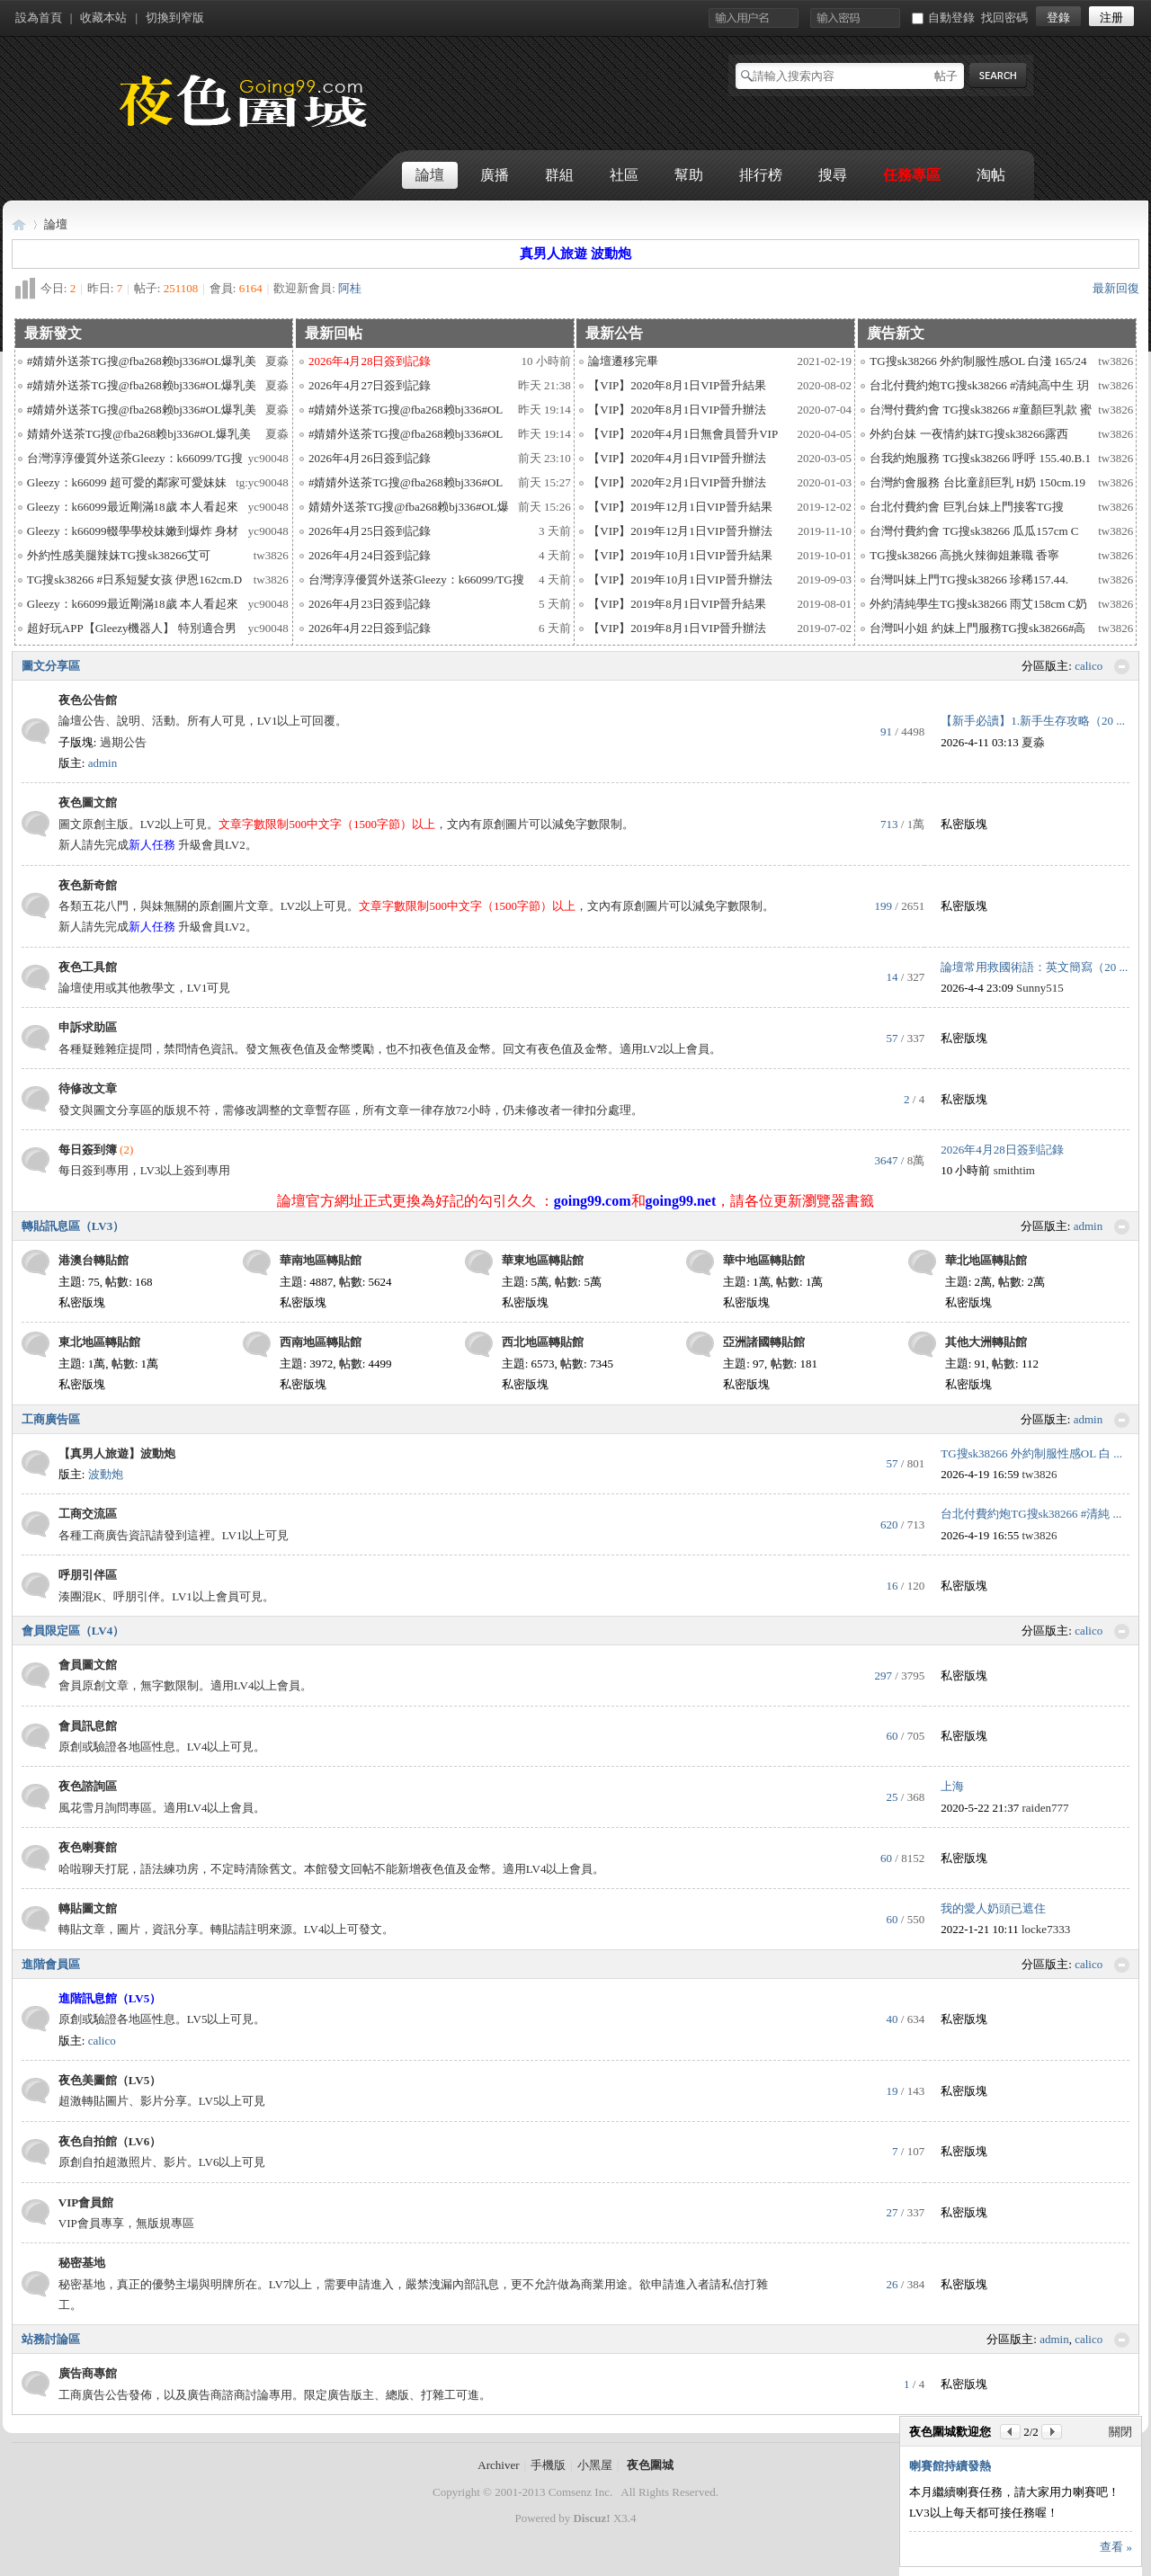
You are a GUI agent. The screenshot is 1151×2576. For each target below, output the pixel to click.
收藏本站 (103, 17)
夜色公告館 (87, 700)
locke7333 (1046, 1929)
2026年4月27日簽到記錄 (370, 385)
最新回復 (1116, 288)
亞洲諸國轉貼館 (764, 1342)
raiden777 (1045, 1807)
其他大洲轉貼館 (986, 1342)
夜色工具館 (87, 967)
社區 (624, 175)
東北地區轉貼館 (99, 1342)
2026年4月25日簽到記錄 (370, 531)
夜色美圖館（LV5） (109, 2080)
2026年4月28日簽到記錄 (1002, 1149)
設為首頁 (38, 17)
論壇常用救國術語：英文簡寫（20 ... (1034, 967)
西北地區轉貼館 (543, 1342)
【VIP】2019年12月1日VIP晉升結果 (680, 506)
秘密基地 (81, 2262)
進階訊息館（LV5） (109, 1998)
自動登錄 (943, 17)
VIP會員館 (85, 2202)
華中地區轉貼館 (764, 1260)
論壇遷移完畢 (623, 361)
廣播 (494, 175)
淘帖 (991, 175)
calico (1088, 666)
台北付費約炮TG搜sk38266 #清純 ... (1031, 1513)
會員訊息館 (87, 1726)
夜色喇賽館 (87, 1847)
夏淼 (277, 361)
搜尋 (832, 175)
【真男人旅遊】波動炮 (116, 1453)
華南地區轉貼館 (320, 1260)
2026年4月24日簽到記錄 (370, 555)
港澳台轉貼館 (93, 1260)
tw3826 (271, 555)
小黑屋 (594, 2465)
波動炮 (105, 1474)
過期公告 (123, 742)
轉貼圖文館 (87, 1908)
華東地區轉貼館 (543, 1260)
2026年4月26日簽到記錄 (370, 458)
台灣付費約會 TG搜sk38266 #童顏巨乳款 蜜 (981, 409)
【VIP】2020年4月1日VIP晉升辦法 (677, 458)
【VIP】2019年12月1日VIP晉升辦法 (680, 531)
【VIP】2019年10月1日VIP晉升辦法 (680, 579)
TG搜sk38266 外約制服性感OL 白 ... (1031, 1453)
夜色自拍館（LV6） (109, 2141)
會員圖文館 (87, 1664)
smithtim (1014, 1170)
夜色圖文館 (87, 802)
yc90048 (268, 458)
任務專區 (912, 175)
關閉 (1120, 2431)
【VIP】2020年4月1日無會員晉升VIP (683, 434)
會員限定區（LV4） (73, 1630)
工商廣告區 (51, 1419)
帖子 (946, 76)
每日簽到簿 (87, 1149)
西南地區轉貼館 (320, 1342)
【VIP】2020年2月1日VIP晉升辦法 (677, 482)
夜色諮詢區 (87, 1786)
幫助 (688, 175)
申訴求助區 (87, 1027)
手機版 (548, 2465)
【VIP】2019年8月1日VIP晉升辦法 (677, 628)
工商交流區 (87, 1513)
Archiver (498, 2465)
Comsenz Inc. (580, 2492)
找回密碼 (1004, 17)
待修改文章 (87, 1088)
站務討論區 (51, 2339)
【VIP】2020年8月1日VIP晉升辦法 (677, 409)
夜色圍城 (19, 224)
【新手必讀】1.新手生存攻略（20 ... (1033, 720)
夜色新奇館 (87, 885)
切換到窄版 (175, 17)
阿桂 (349, 288)
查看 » (1116, 2547)
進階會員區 (51, 1964)
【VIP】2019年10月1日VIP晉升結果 (680, 555)
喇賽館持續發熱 (950, 2466)
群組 (559, 175)
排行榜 (760, 175)
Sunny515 (1040, 987)
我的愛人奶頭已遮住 (993, 1908)
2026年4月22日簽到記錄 (370, 628)
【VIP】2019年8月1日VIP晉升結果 (677, 604)
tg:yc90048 (262, 482)
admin (103, 763)
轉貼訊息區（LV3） (73, 1226)
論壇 (429, 175)
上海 (952, 1786)
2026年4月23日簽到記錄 (370, 604)
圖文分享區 (51, 666)
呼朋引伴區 (87, 1575)
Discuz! (591, 2518)
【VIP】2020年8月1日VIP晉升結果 (677, 385)
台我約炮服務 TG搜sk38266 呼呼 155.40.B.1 (980, 458)
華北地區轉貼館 (986, 1260)
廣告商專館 (87, 2373)
